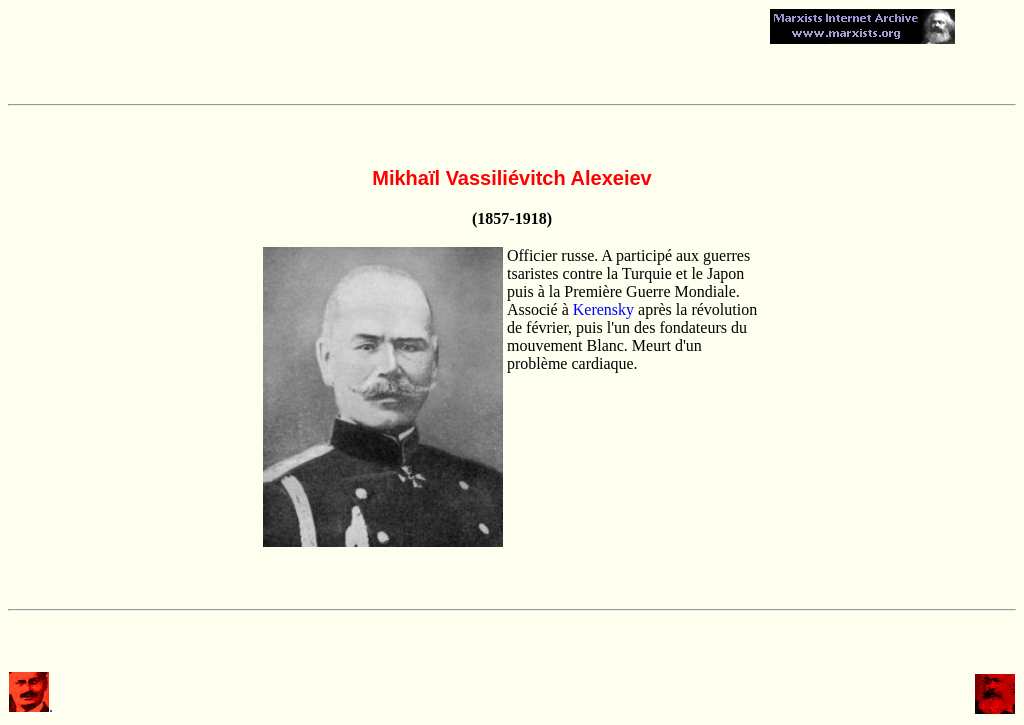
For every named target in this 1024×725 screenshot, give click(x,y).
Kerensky (603, 309)
